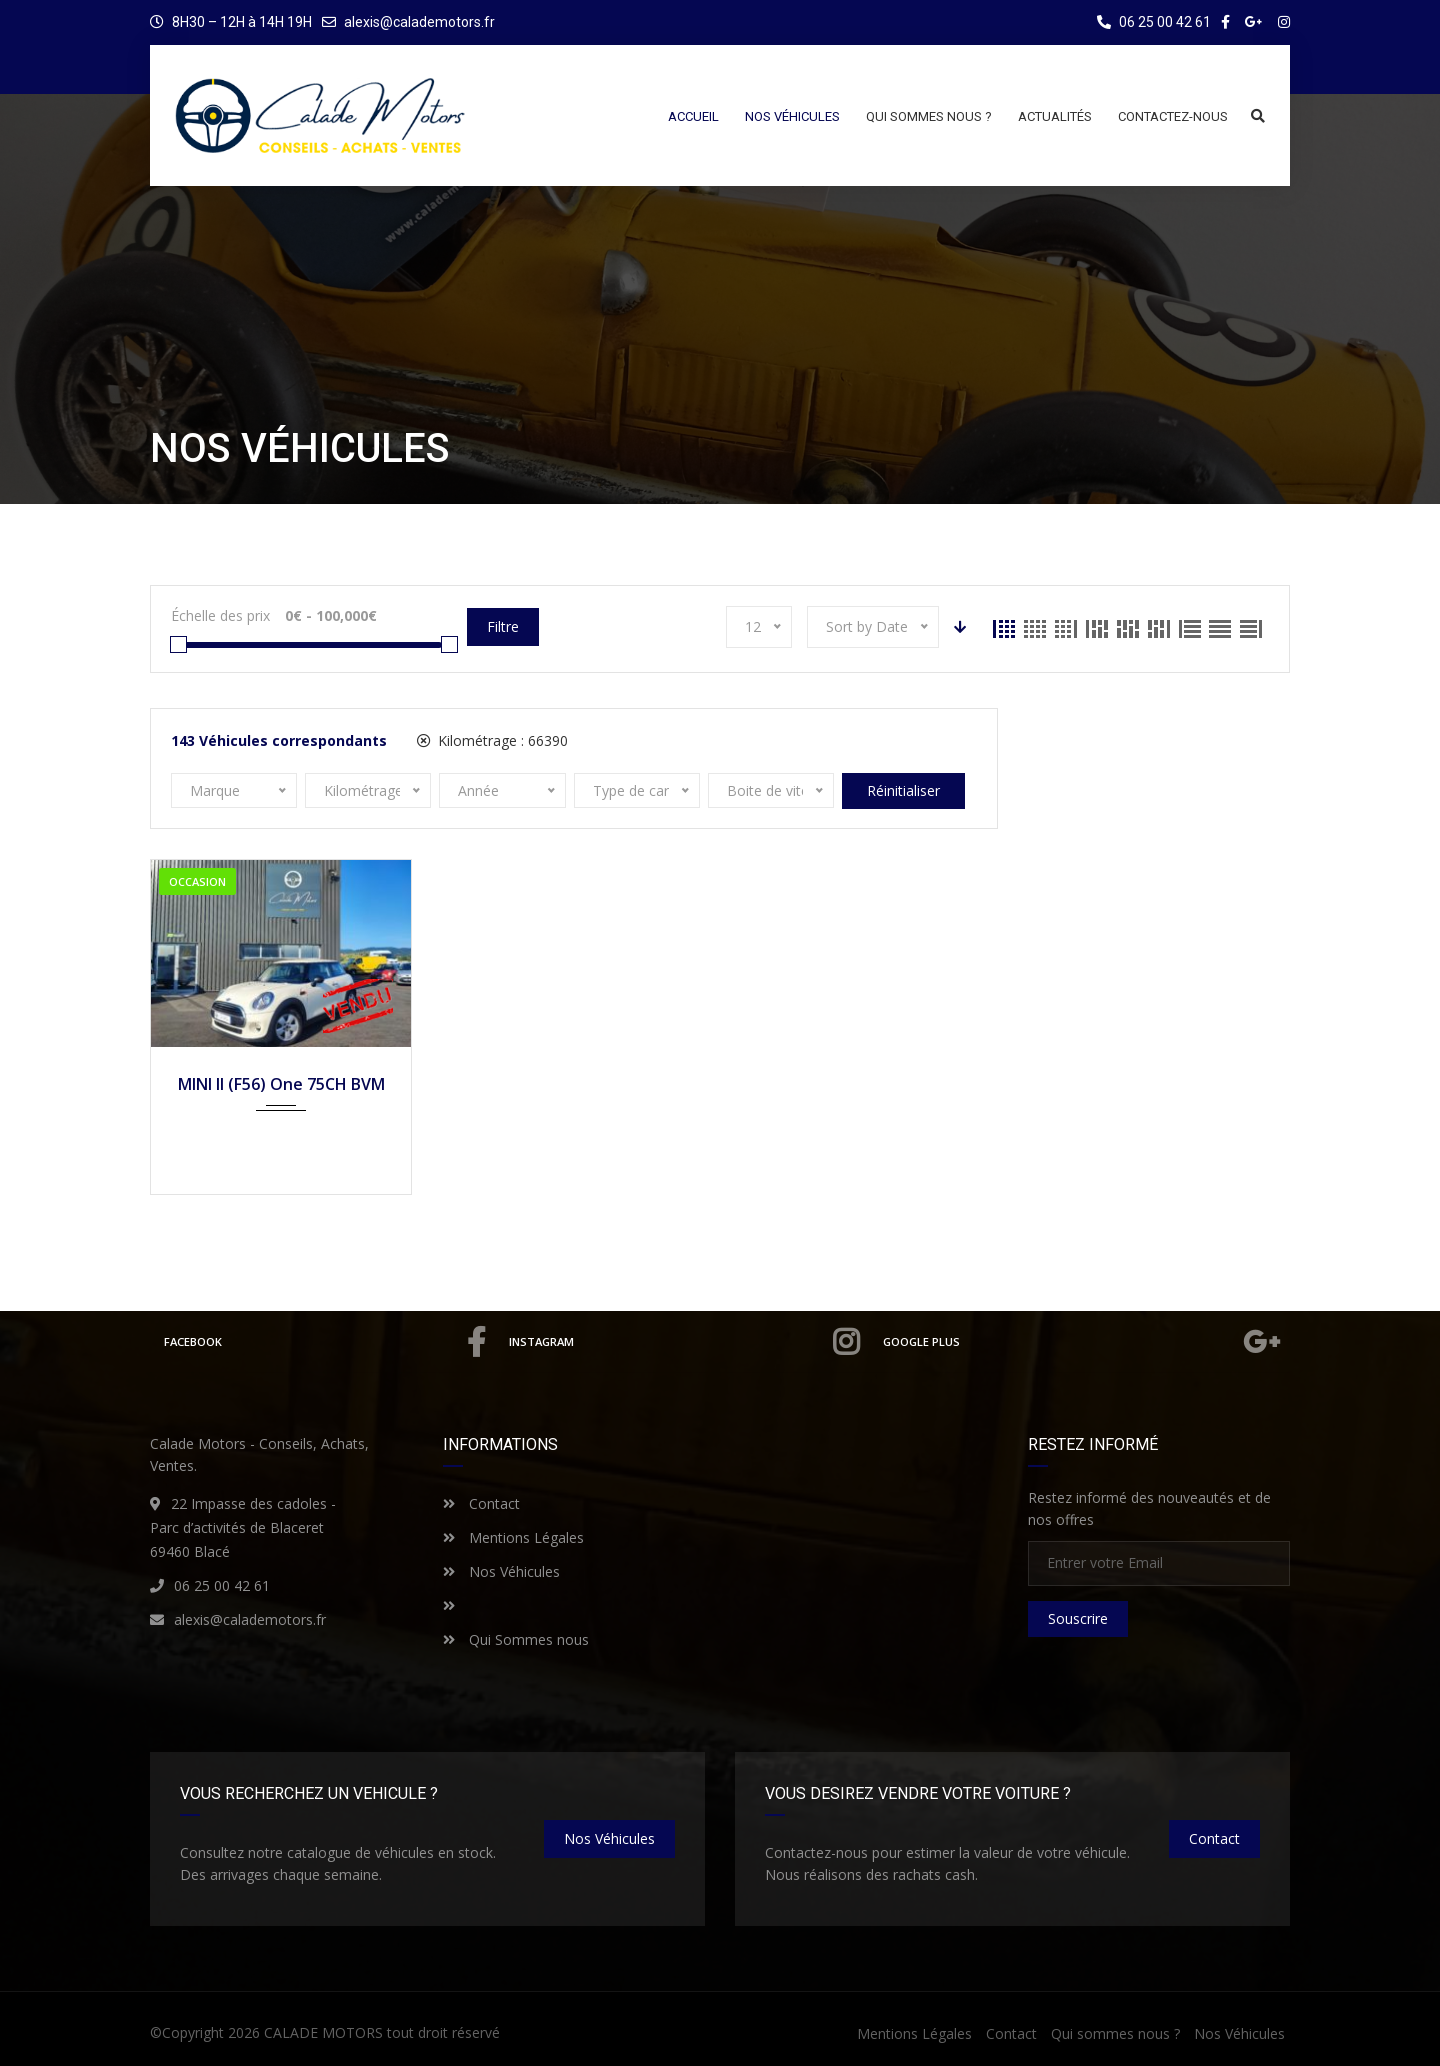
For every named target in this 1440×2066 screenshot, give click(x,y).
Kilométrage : (492, 740)
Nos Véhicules (501, 1571)
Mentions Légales (513, 1537)
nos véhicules (609, 1838)
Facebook (325, 1342)
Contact (481, 1503)
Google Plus (1082, 1342)
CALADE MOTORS (323, 2032)
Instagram (685, 1342)
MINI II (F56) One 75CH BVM (281, 1084)
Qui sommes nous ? (1115, 2033)
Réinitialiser (903, 790)
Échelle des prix (220, 615)
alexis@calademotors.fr (419, 22)
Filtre (503, 626)
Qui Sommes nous (516, 1639)
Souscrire (1078, 1618)
